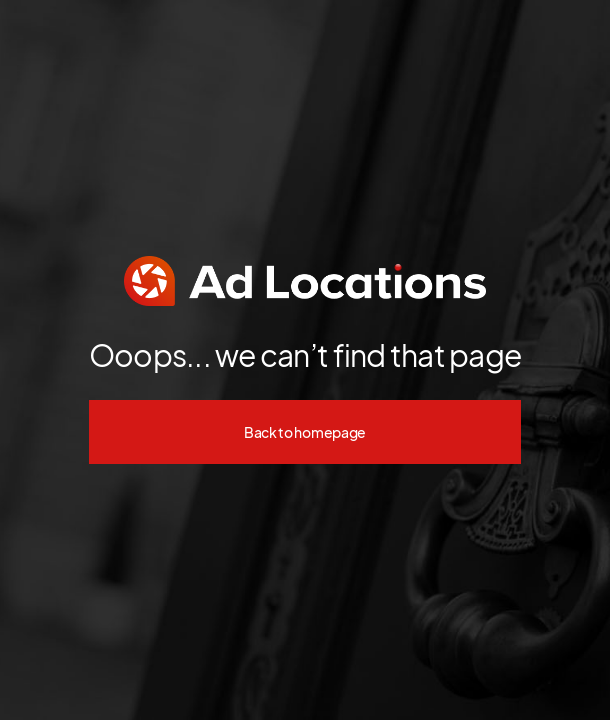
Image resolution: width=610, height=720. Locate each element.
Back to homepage (305, 432)
